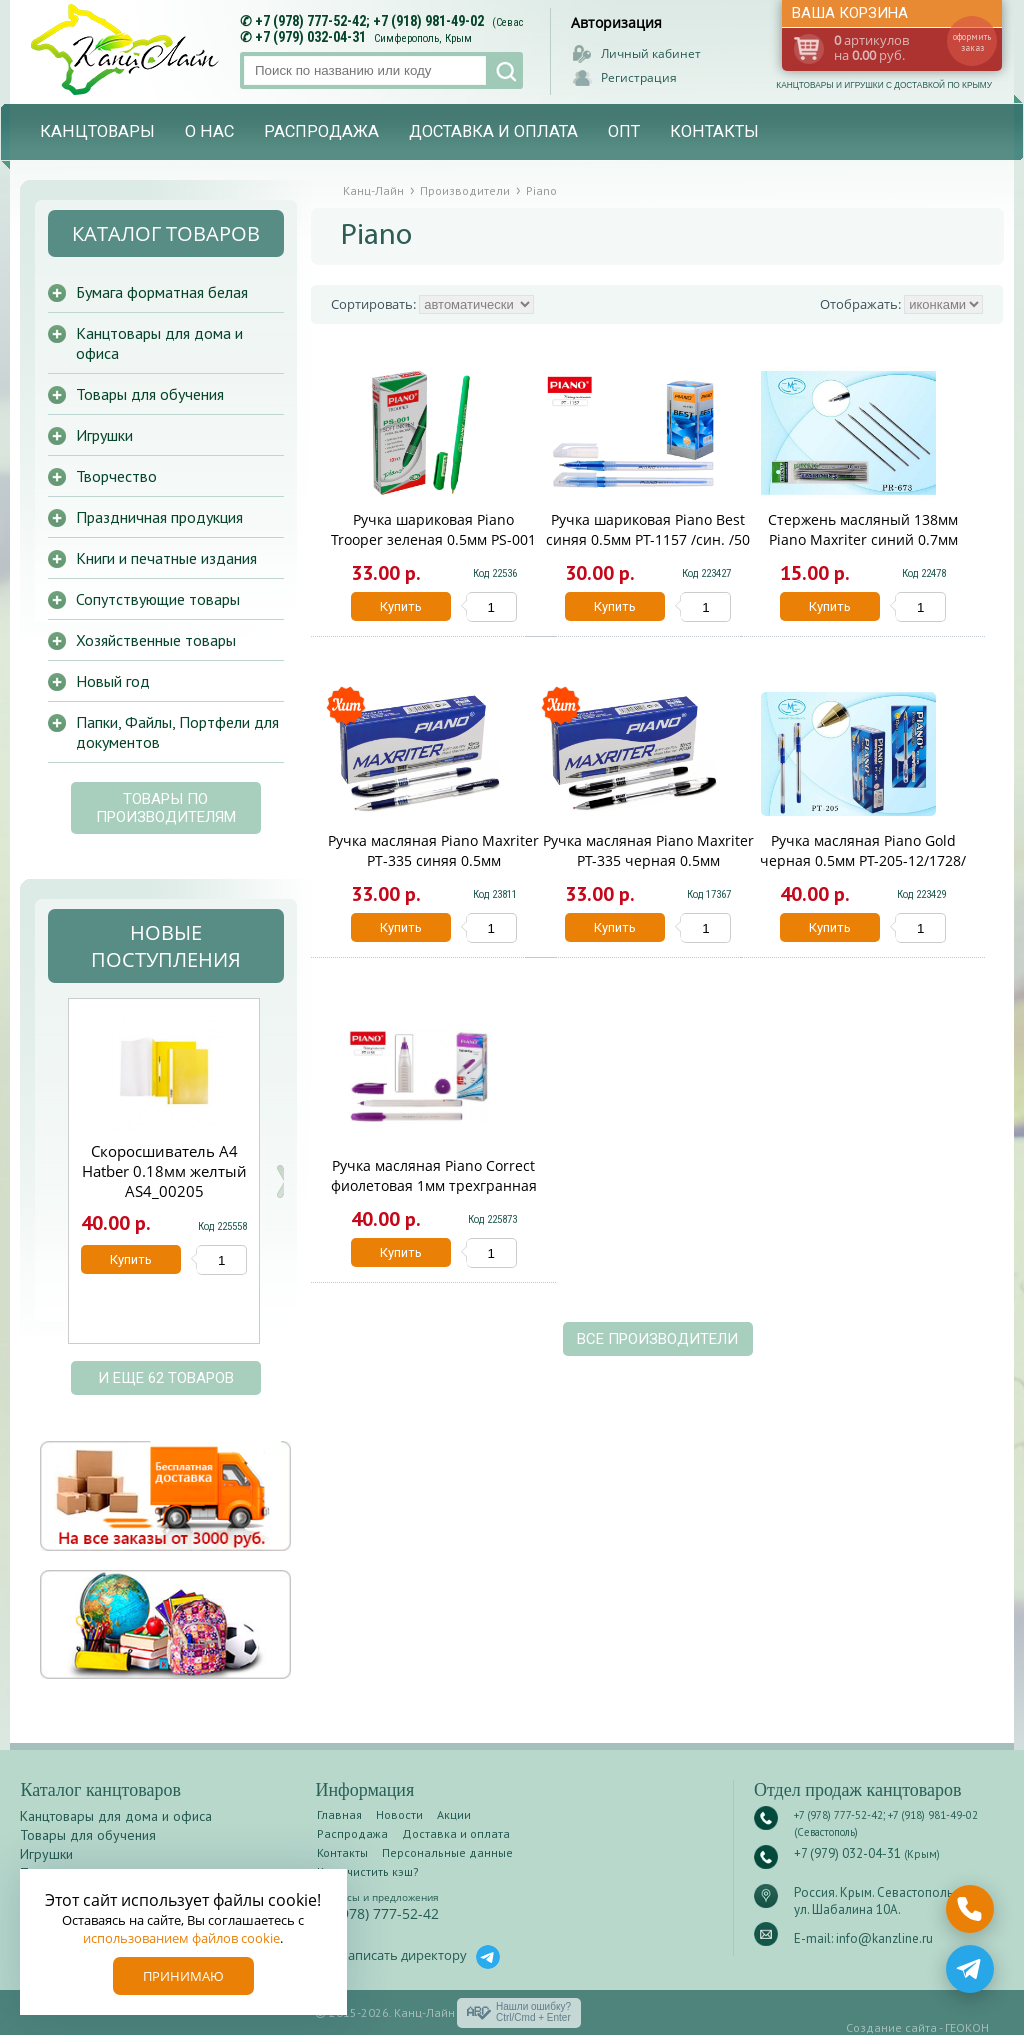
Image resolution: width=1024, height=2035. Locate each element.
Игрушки (104, 435)
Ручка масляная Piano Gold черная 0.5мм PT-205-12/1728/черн (863, 860)
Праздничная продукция (159, 517)
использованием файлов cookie (181, 1938)
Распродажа (321, 131)
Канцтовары (97, 131)
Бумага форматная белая (162, 292)
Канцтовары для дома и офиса (159, 343)
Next (283, 1181)
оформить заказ (972, 42)
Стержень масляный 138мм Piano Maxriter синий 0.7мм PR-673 (863, 539)
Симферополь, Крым (423, 38)
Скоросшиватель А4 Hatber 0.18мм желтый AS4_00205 (164, 1171)
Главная (339, 1814)
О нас (209, 131)
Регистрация (639, 77)
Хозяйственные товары (156, 640)
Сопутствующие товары (158, 599)
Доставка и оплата (493, 131)
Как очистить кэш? (368, 1871)
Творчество (116, 476)
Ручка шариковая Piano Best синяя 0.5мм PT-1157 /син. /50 (648, 529)
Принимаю (183, 1976)
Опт (624, 131)
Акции (454, 1814)
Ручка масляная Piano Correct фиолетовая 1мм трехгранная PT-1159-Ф (434, 1185)
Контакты (714, 131)
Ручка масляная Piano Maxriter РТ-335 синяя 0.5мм (433, 850)
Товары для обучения (150, 394)
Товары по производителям (166, 808)
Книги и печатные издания (166, 558)
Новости (399, 1814)
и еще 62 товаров (166, 1378)
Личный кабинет (651, 53)
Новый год (113, 681)
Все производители (657, 1339)
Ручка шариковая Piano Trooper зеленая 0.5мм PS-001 (433, 529)
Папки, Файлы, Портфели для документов (177, 732)
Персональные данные (447, 1852)
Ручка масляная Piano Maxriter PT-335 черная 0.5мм (648, 850)
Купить (401, 606)
